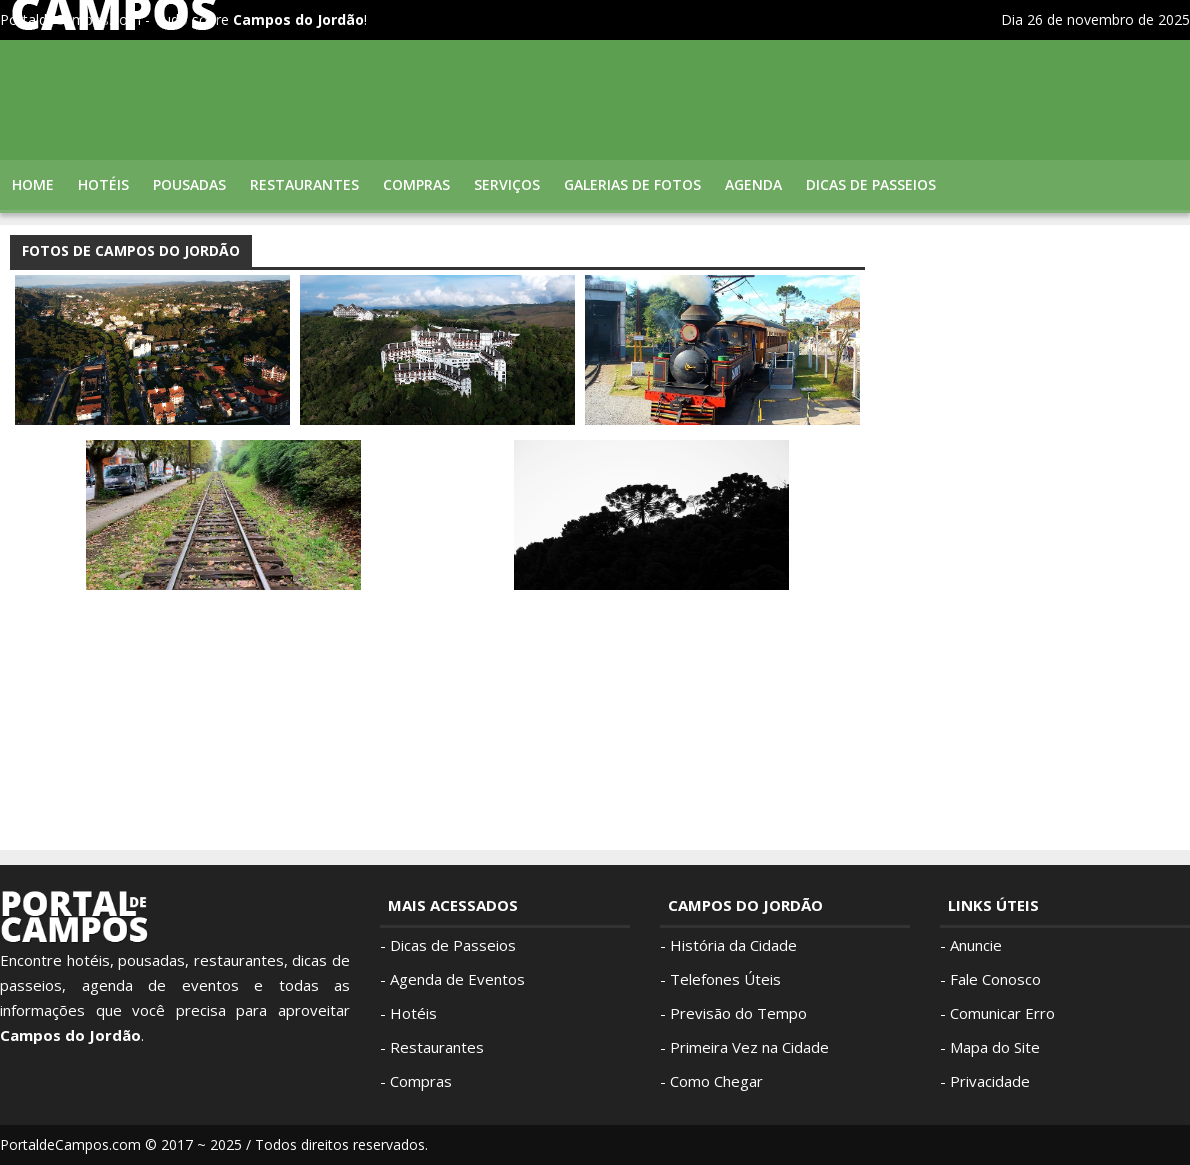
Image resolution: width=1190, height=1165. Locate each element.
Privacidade (990, 1081)
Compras (416, 184)
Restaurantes (304, 184)
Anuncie (976, 945)
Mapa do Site (995, 1047)
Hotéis (103, 184)
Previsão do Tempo (738, 1013)
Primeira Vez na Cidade (749, 1047)
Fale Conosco (995, 979)
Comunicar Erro (1002, 1013)
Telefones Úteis (725, 979)
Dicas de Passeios (453, 945)
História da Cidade (733, 945)
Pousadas (189, 184)
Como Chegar (716, 1081)
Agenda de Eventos (457, 979)
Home (33, 184)
